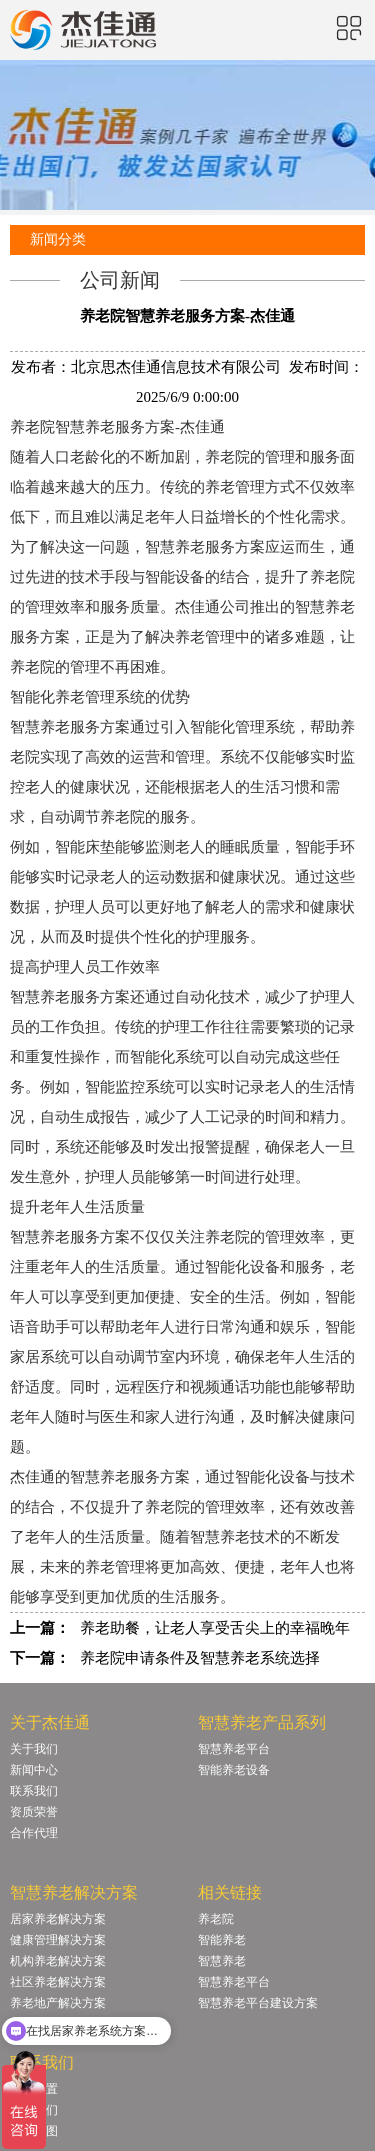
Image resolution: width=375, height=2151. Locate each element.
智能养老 (222, 1940)
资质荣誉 (34, 1812)
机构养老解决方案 (58, 1961)
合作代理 (34, 1833)
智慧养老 (222, 1961)
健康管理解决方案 (58, 1940)
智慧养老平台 (234, 1749)
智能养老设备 (234, 1770)
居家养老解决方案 (58, 1919)
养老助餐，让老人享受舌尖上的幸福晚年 (215, 1628)
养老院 (216, 1919)
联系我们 (34, 1791)
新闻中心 (34, 1770)
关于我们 (34, 1749)
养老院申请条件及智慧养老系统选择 (200, 1658)
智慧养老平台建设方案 (258, 2003)
